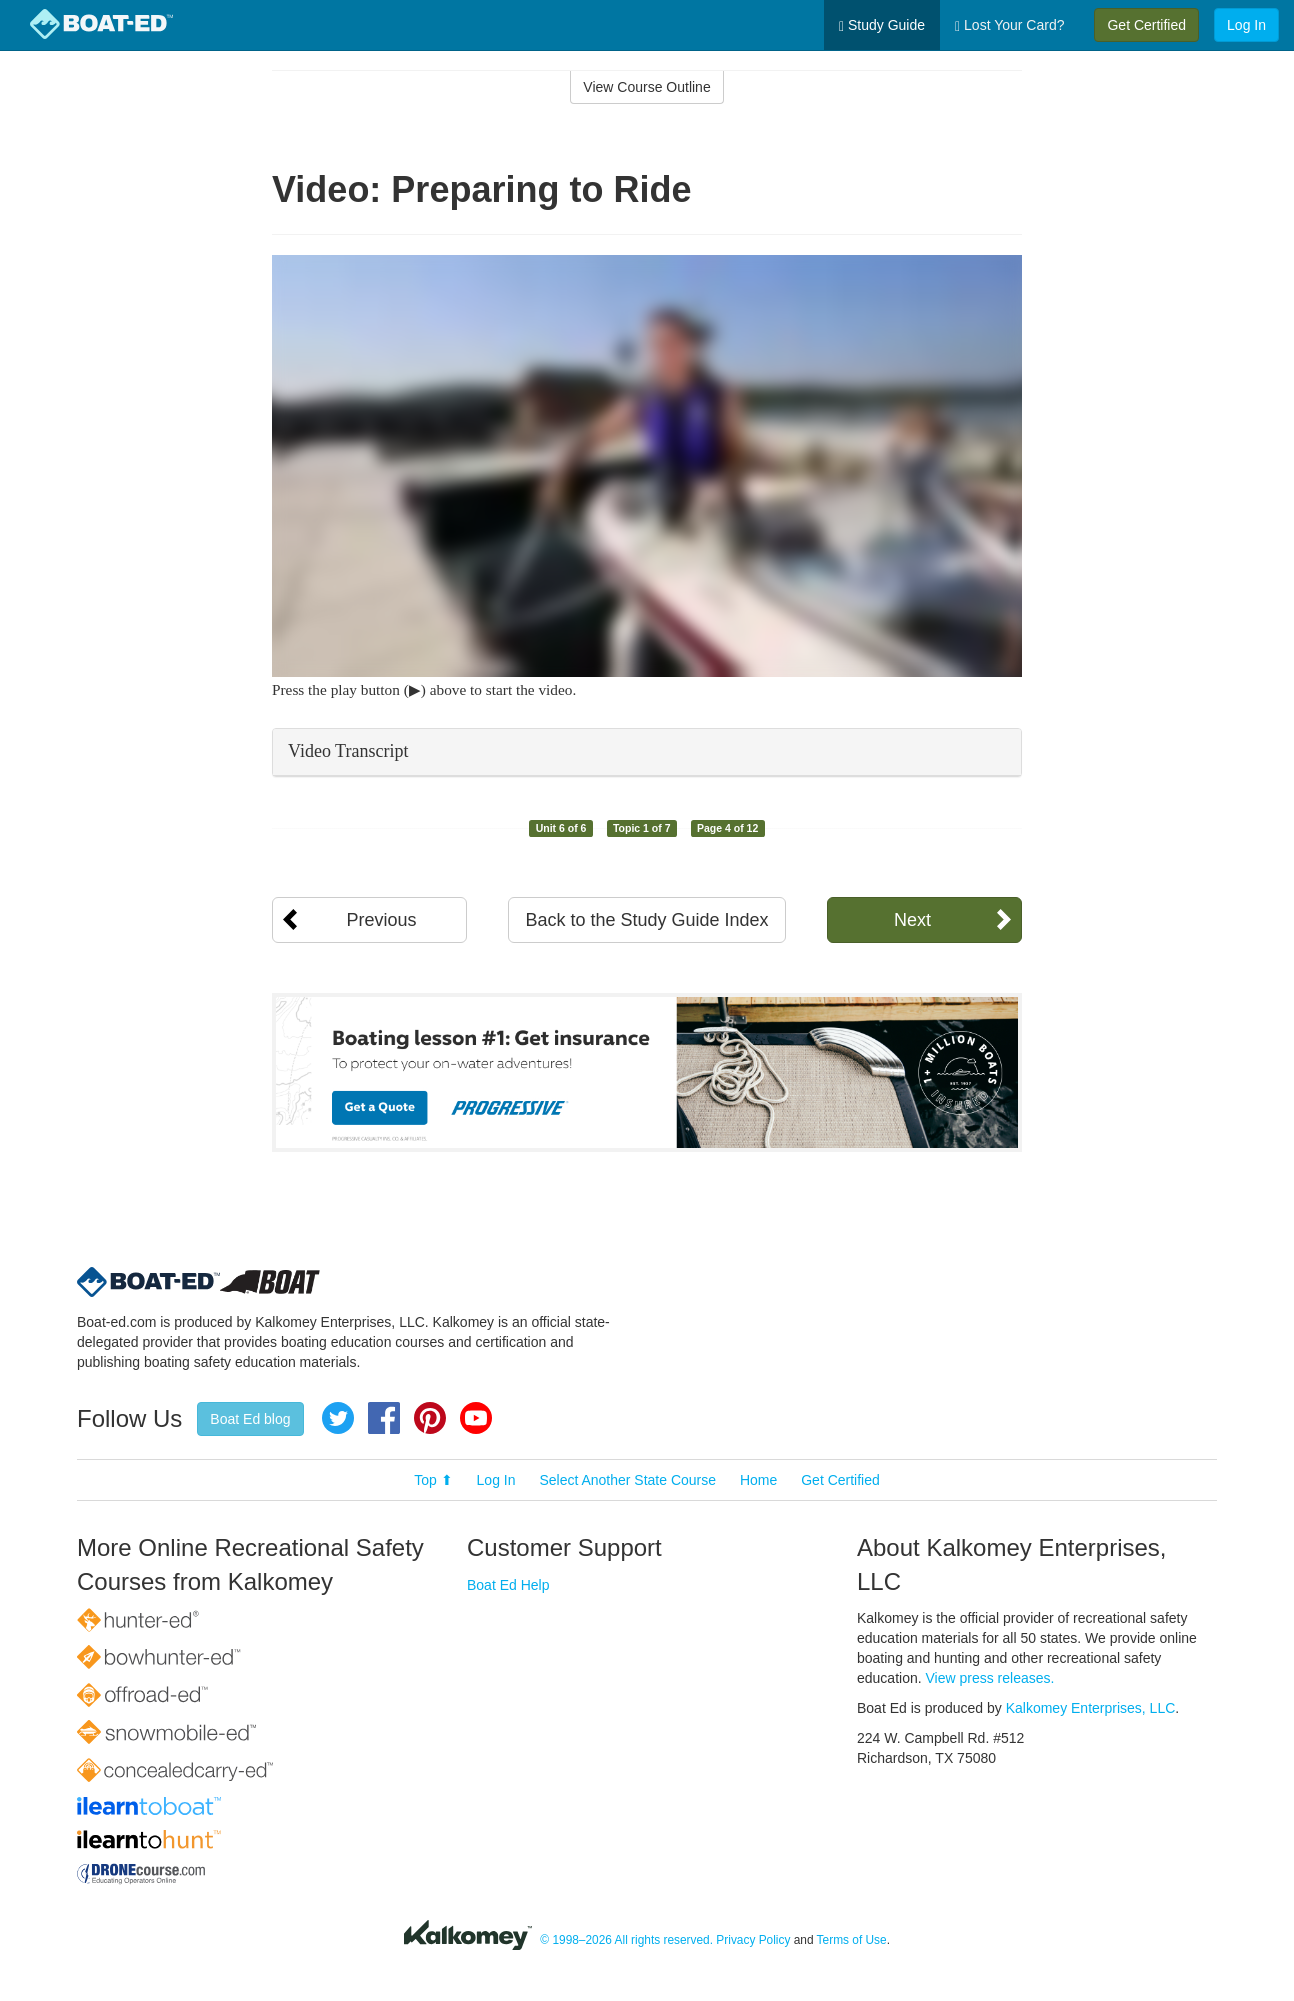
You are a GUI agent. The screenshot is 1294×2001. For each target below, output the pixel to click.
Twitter (338, 1418)
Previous (381, 920)
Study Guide (882, 25)
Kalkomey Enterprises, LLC (1091, 1708)
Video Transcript (348, 751)
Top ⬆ (433, 1480)
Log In (1246, 25)
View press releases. (990, 1678)
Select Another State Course (627, 1480)
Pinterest (430, 1418)
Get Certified (1146, 25)
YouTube (476, 1418)
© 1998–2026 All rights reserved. (626, 1940)
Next (912, 920)
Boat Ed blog (250, 1419)
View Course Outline (646, 87)
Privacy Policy (753, 1940)
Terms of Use (852, 1940)
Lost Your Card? (1009, 25)
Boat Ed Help (508, 1585)
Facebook (384, 1418)
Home (758, 1480)
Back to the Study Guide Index (646, 920)
